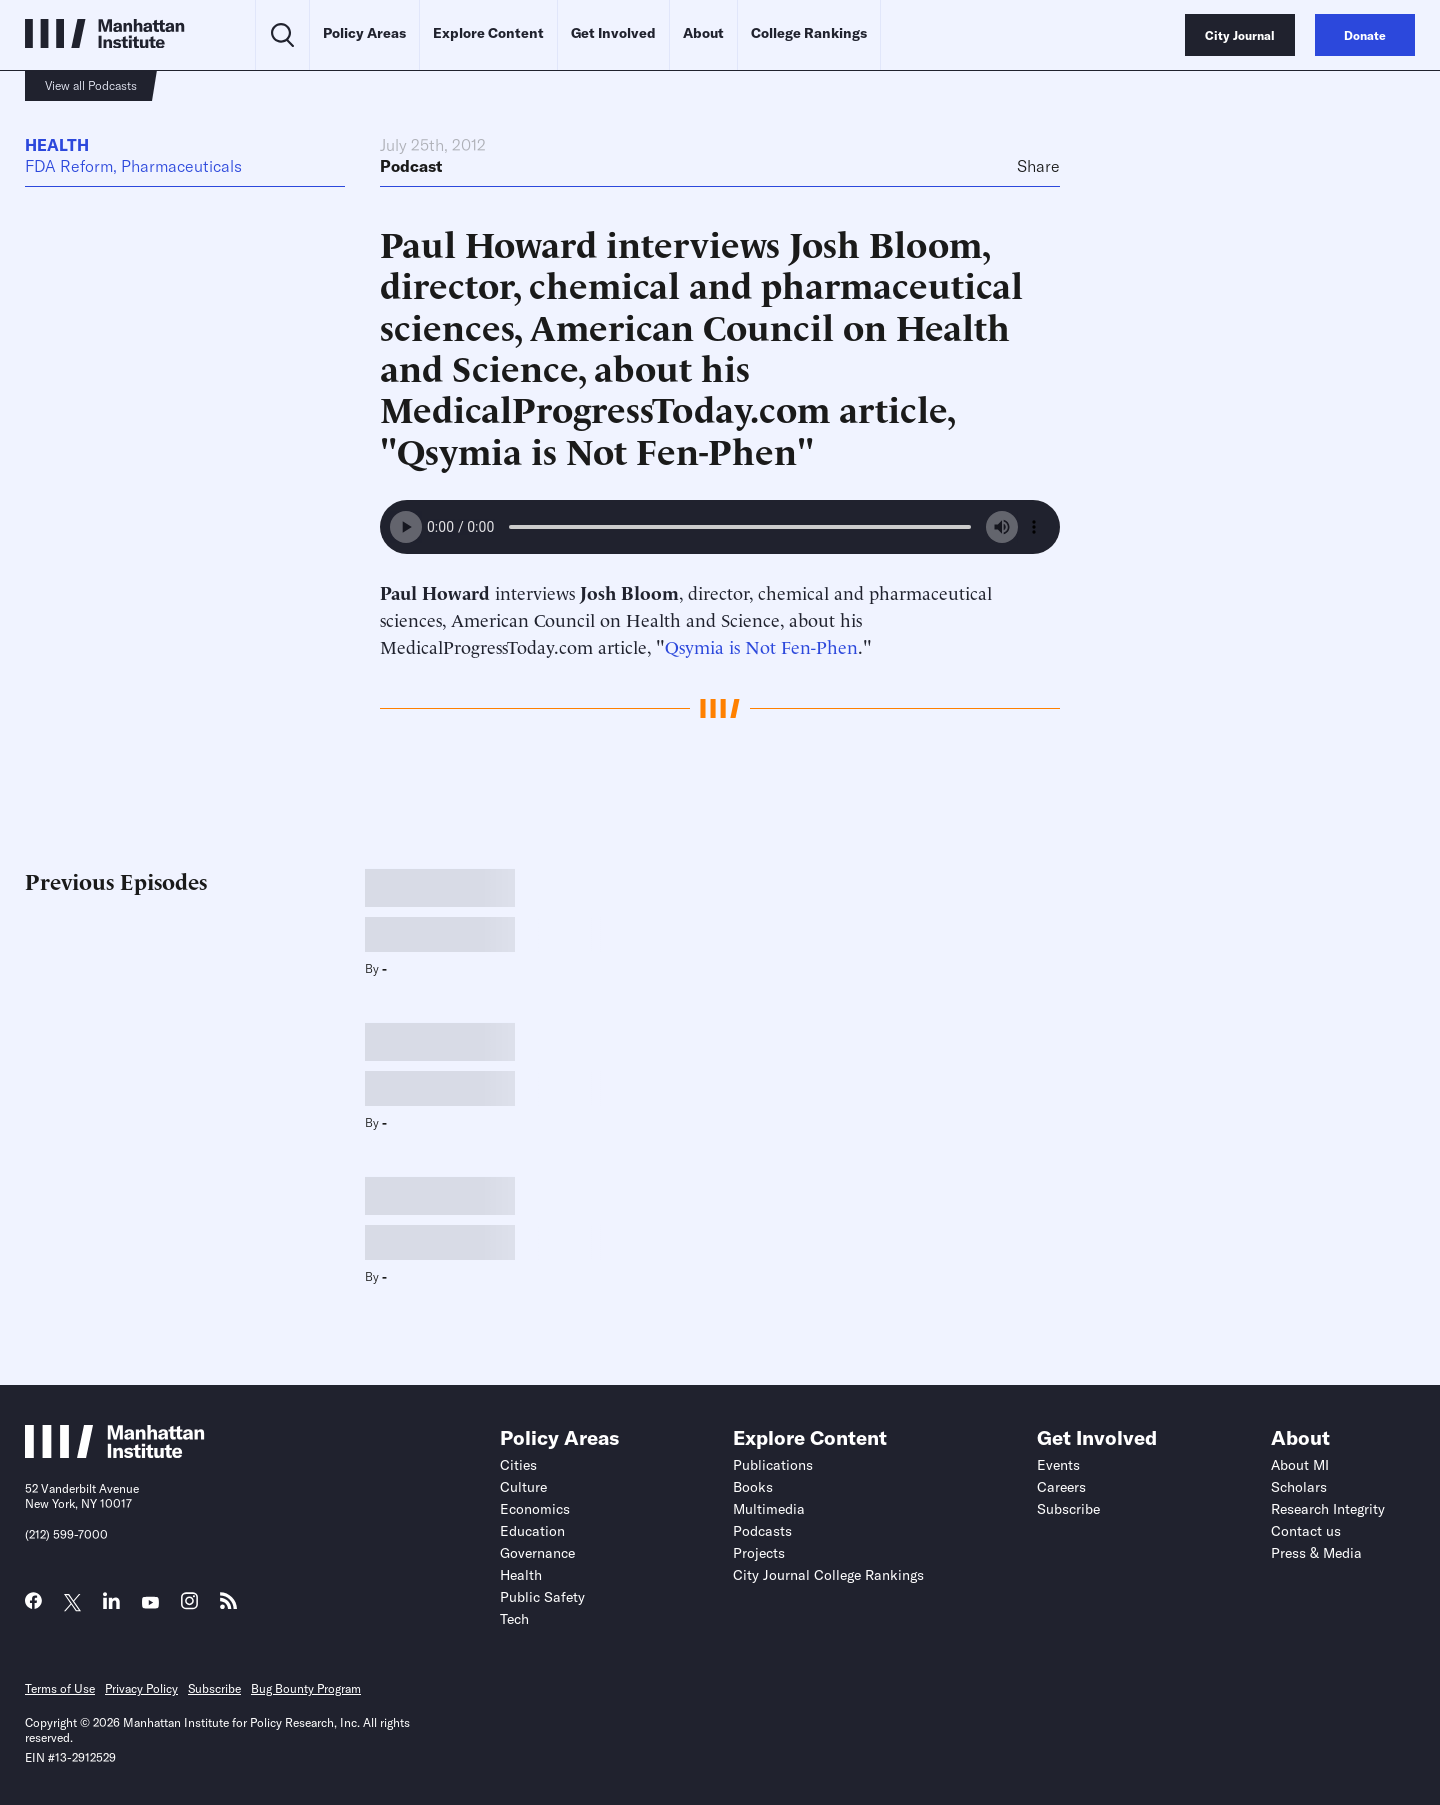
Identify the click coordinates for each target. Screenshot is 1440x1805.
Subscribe (1068, 1509)
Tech (514, 1619)
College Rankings (809, 33)
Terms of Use (60, 1688)
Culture (523, 1487)
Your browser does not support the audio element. (720, 527)
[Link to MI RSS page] (228, 1605)
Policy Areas (364, 33)
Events (1058, 1465)
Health (57, 145)
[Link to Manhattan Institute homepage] (115, 1452)
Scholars (1299, 1487)
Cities (518, 1465)
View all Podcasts (91, 85)
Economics (535, 1509)
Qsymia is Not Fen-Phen (761, 645)
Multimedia (769, 1509)
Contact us (1306, 1531)
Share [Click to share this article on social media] (1038, 166)
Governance (537, 1553)
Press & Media (1316, 1553)
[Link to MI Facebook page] (33, 1605)
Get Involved (613, 33)
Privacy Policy (141, 1688)
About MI (1300, 1465)
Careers (1061, 1487)
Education (532, 1531)
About (703, 33)
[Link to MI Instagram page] (189, 1606)
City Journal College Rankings (828, 1575)
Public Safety (542, 1597)
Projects (759, 1553)
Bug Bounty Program (306, 1688)
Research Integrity (1328, 1509)
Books (753, 1487)
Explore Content (488, 33)
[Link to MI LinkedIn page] (111, 1605)
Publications (773, 1465)
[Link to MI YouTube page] (150, 1603)
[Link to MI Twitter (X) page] (72, 1603)
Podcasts (762, 1531)
